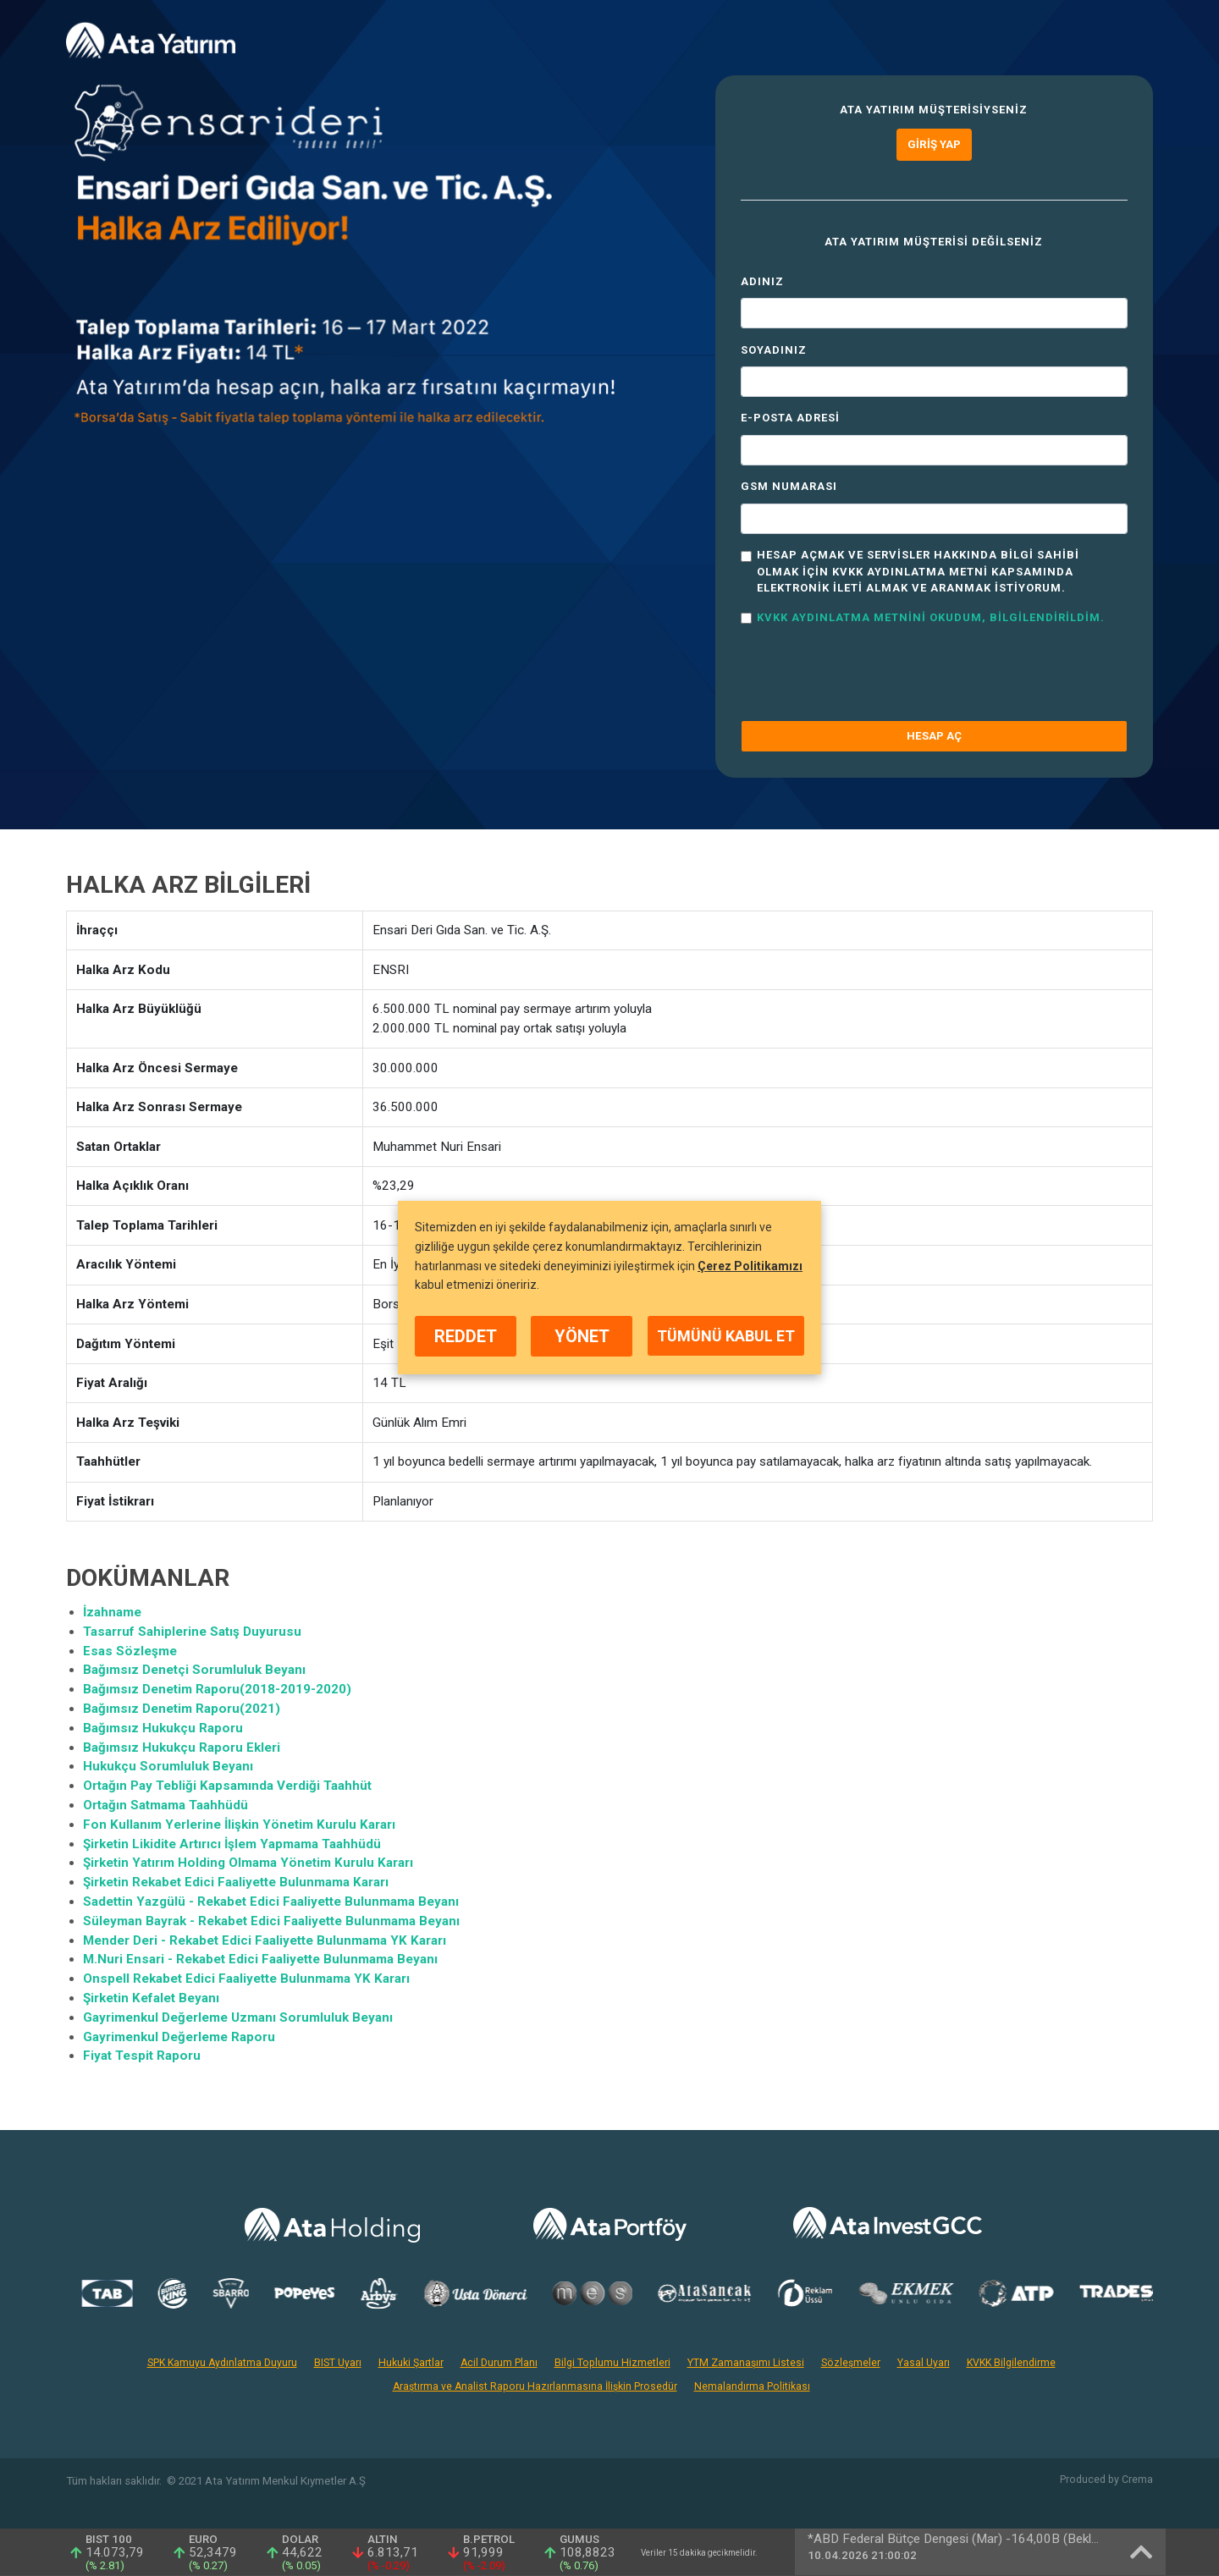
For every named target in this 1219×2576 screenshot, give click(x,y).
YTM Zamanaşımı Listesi (745, 2363)
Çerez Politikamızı (750, 1266)
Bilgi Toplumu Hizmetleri (612, 2363)
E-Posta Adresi (790, 417)
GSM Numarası (789, 486)
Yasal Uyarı (923, 2363)
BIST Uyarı (337, 2363)
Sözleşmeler (850, 2363)
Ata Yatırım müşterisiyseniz (934, 109)
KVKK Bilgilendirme (1011, 2363)
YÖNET (582, 1336)
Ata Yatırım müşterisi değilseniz (934, 241)
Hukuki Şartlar (411, 2363)
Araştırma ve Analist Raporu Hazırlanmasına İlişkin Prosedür (535, 2386)
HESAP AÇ (934, 735)
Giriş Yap (934, 144)
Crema (1137, 2479)
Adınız (762, 281)
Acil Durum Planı (499, 2363)
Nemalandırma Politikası (752, 2386)
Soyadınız (774, 350)
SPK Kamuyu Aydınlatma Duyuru (222, 2363)
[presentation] (869, 674)
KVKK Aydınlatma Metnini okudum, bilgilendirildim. (931, 617)
